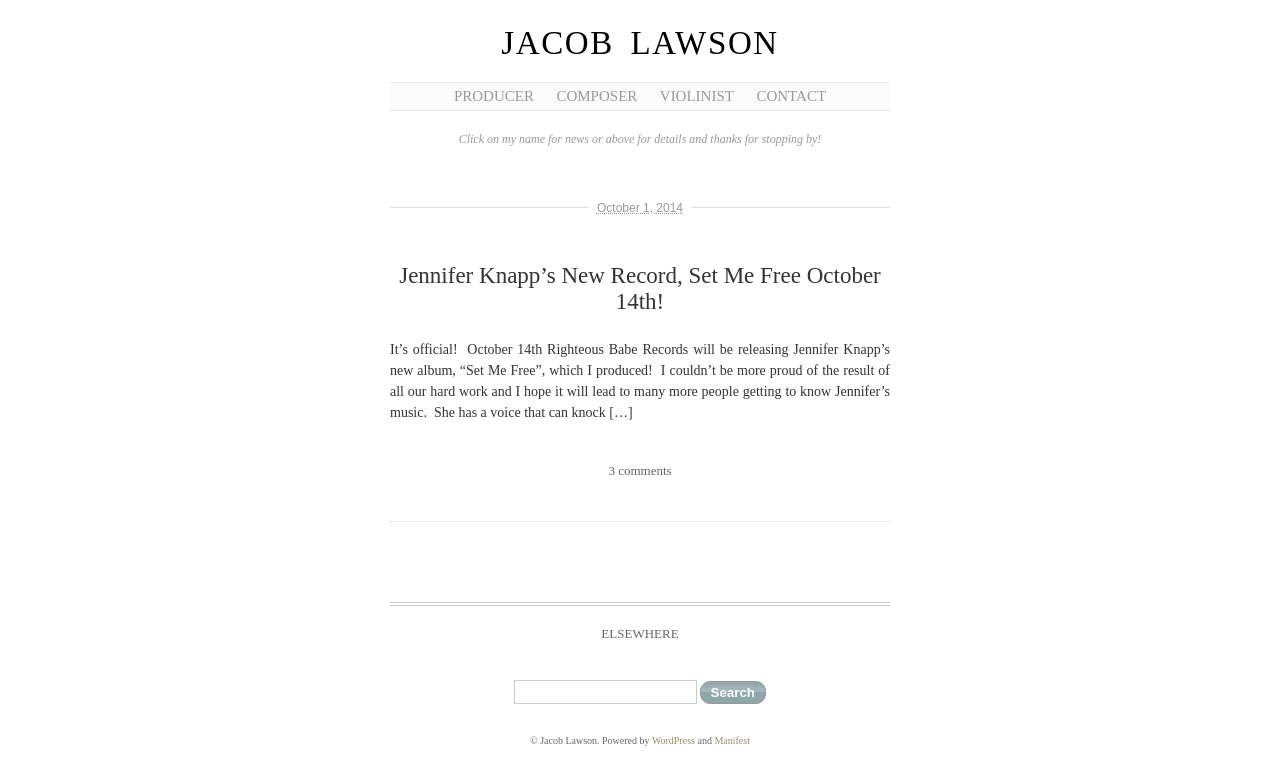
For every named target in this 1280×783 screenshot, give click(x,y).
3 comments (639, 470)
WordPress (673, 740)
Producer (494, 96)
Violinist (697, 96)
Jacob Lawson (640, 43)
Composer (596, 96)
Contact (791, 96)
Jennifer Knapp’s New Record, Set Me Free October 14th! (640, 288)
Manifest (732, 740)
